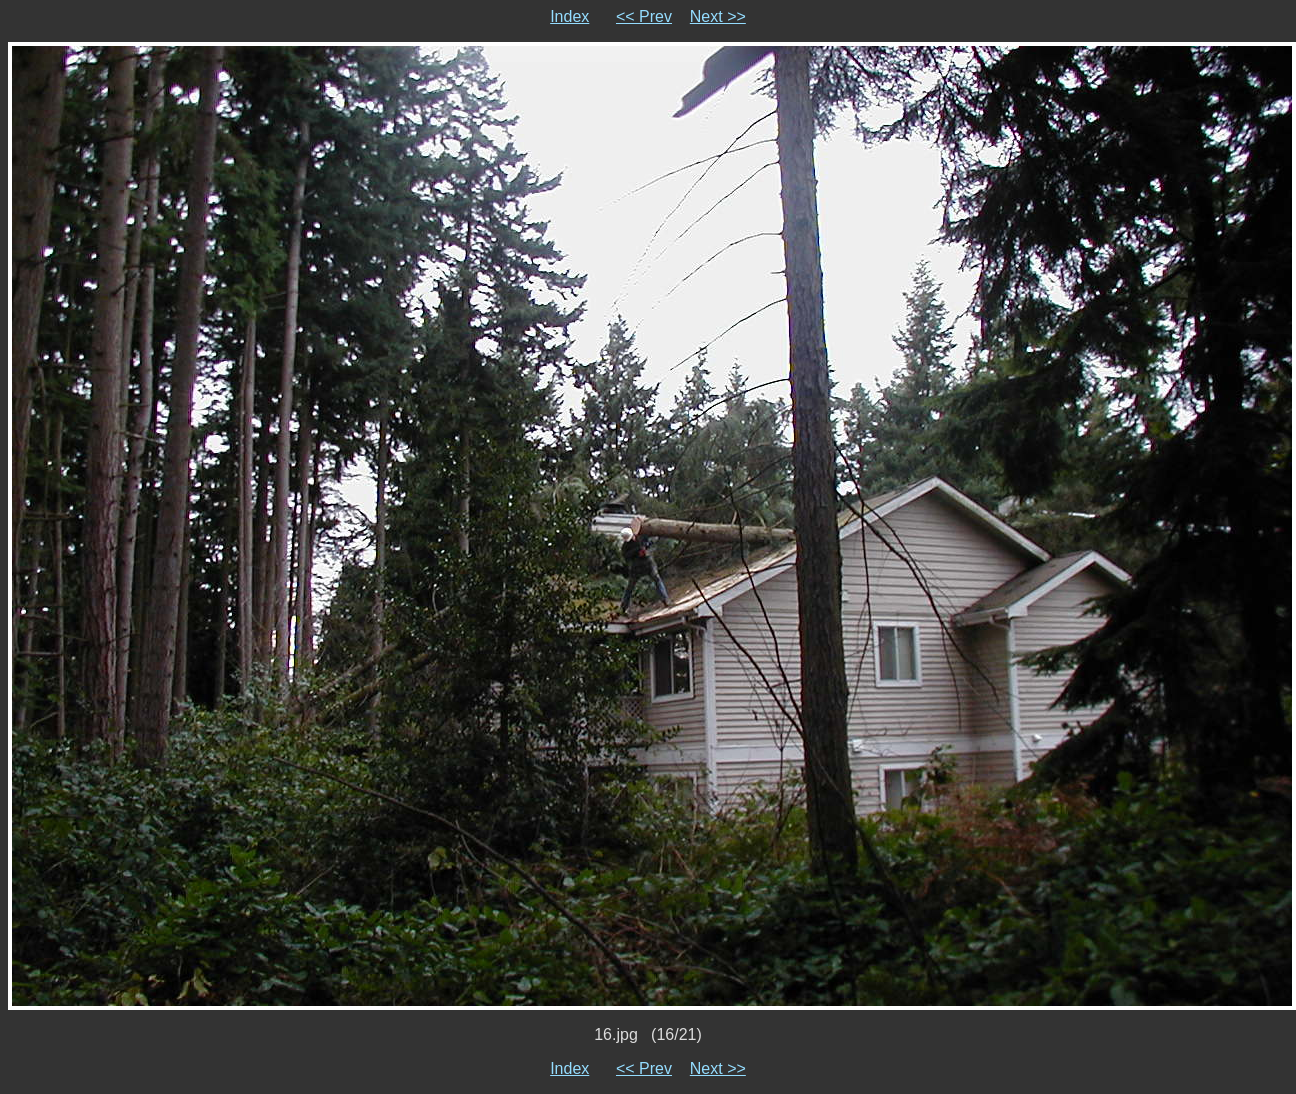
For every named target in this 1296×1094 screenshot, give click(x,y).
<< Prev (644, 16)
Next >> (718, 16)
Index (569, 16)
